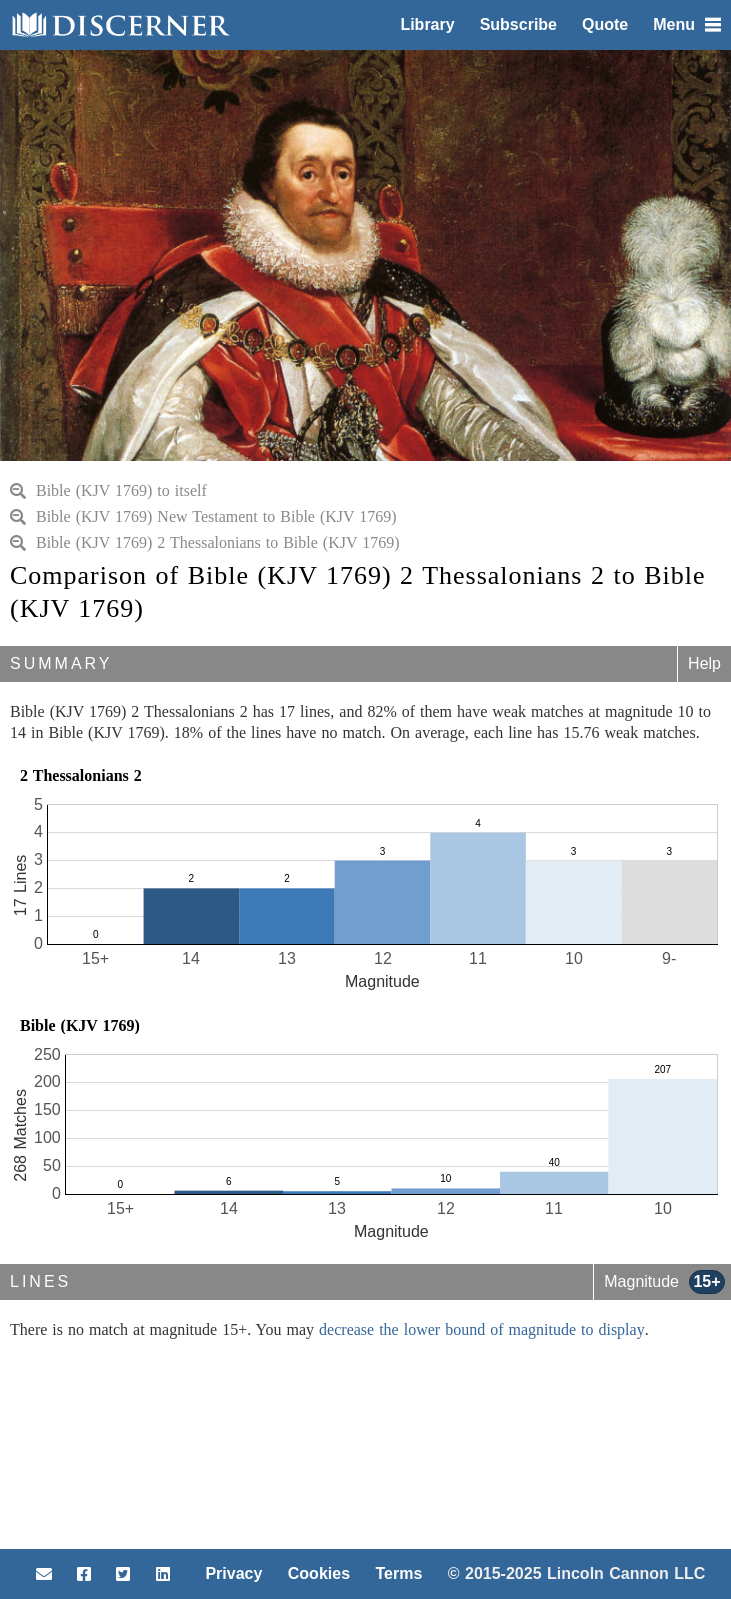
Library (427, 24)
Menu (687, 24)
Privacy (233, 1573)
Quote (605, 24)
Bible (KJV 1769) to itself (108, 490)
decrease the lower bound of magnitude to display (482, 1329)
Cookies (319, 1573)
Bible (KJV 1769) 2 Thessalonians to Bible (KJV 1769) (205, 542)
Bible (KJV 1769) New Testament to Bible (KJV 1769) (203, 516)
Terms (398, 1573)
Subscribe (518, 24)
